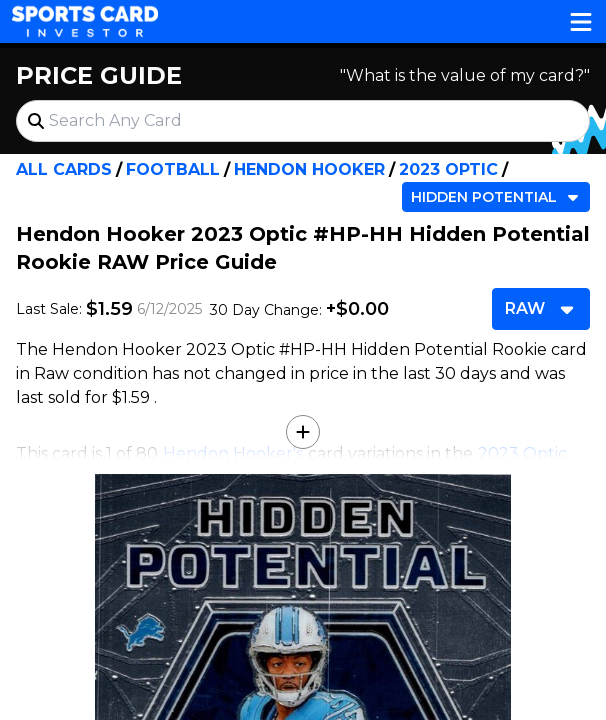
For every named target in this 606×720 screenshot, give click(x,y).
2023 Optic (448, 169)
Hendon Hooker (309, 169)
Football (173, 169)
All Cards (64, 169)
